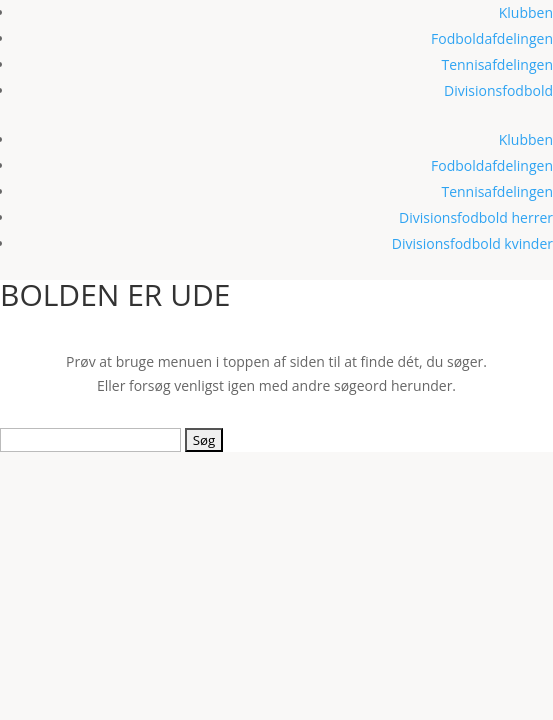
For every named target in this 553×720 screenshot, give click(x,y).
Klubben (526, 12)
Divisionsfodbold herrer (476, 217)
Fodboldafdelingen (492, 38)
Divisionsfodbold (498, 90)
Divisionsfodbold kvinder (472, 243)
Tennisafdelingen (497, 64)
